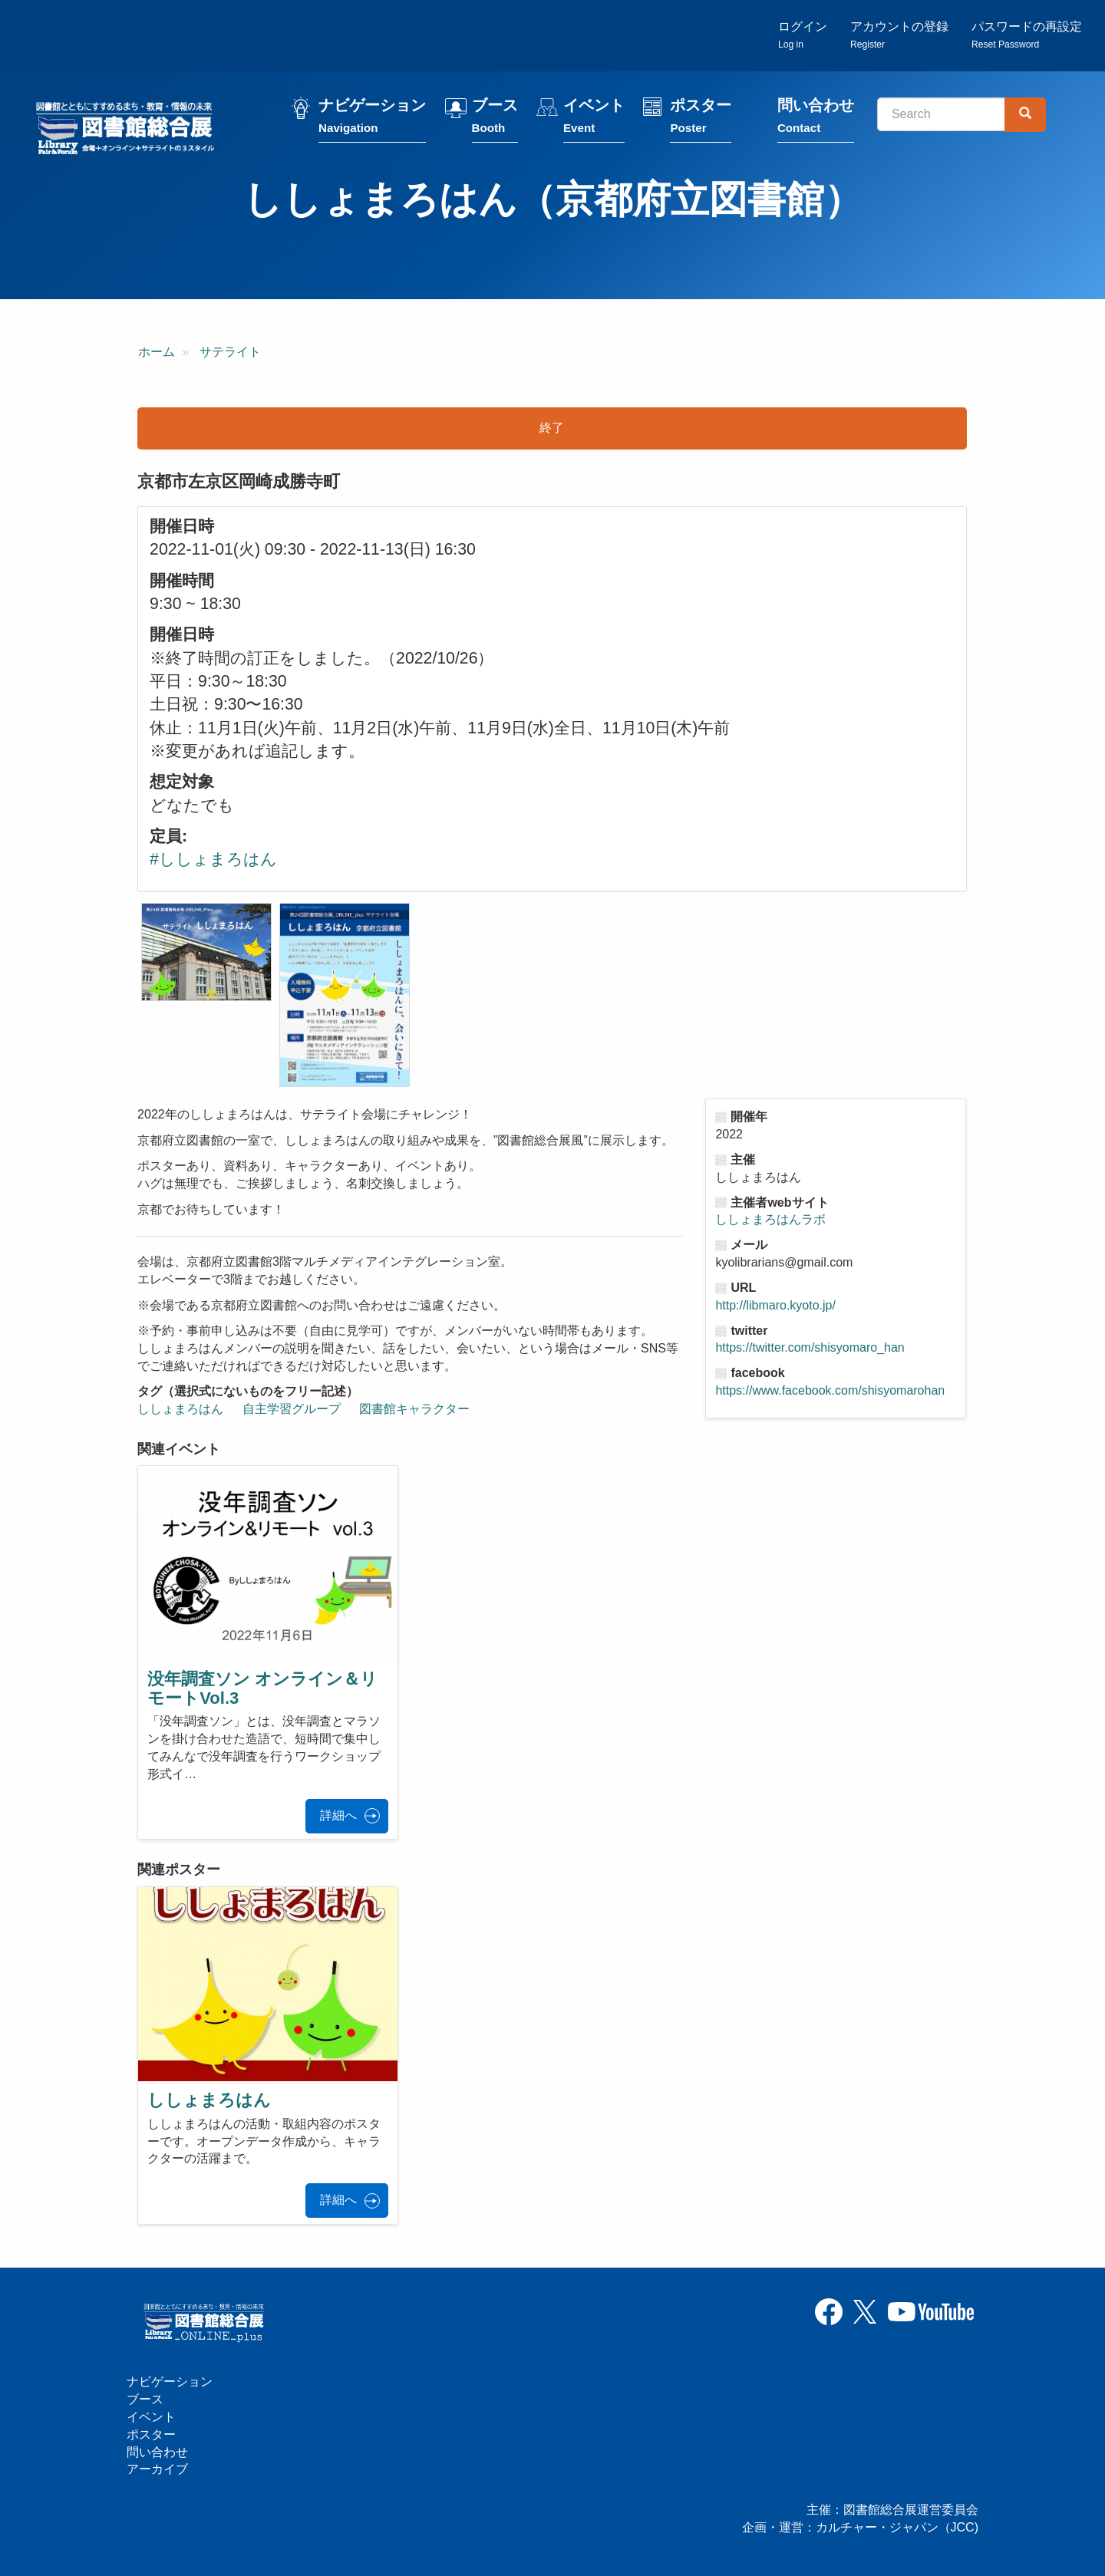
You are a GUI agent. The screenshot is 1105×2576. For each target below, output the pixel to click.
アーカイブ (157, 2469)
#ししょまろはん (213, 859)
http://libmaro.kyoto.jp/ (775, 1305)
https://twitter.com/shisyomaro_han (809, 1347)
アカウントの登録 (899, 35)
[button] (206, 952)
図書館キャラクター (414, 1408)
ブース (495, 117)
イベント (594, 117)
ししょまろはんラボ (770, 1219)
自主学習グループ (291, 1408)
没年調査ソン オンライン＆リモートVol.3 (262, 1688)
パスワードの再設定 (1026, 35)
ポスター (700, 117)
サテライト (230, 351)
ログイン (802, 35)
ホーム (156, 351)
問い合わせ (815, 117)
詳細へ (338, 1815)
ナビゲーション (372, 117)
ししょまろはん (180, 1408)
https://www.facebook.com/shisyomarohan (830, 1390)
